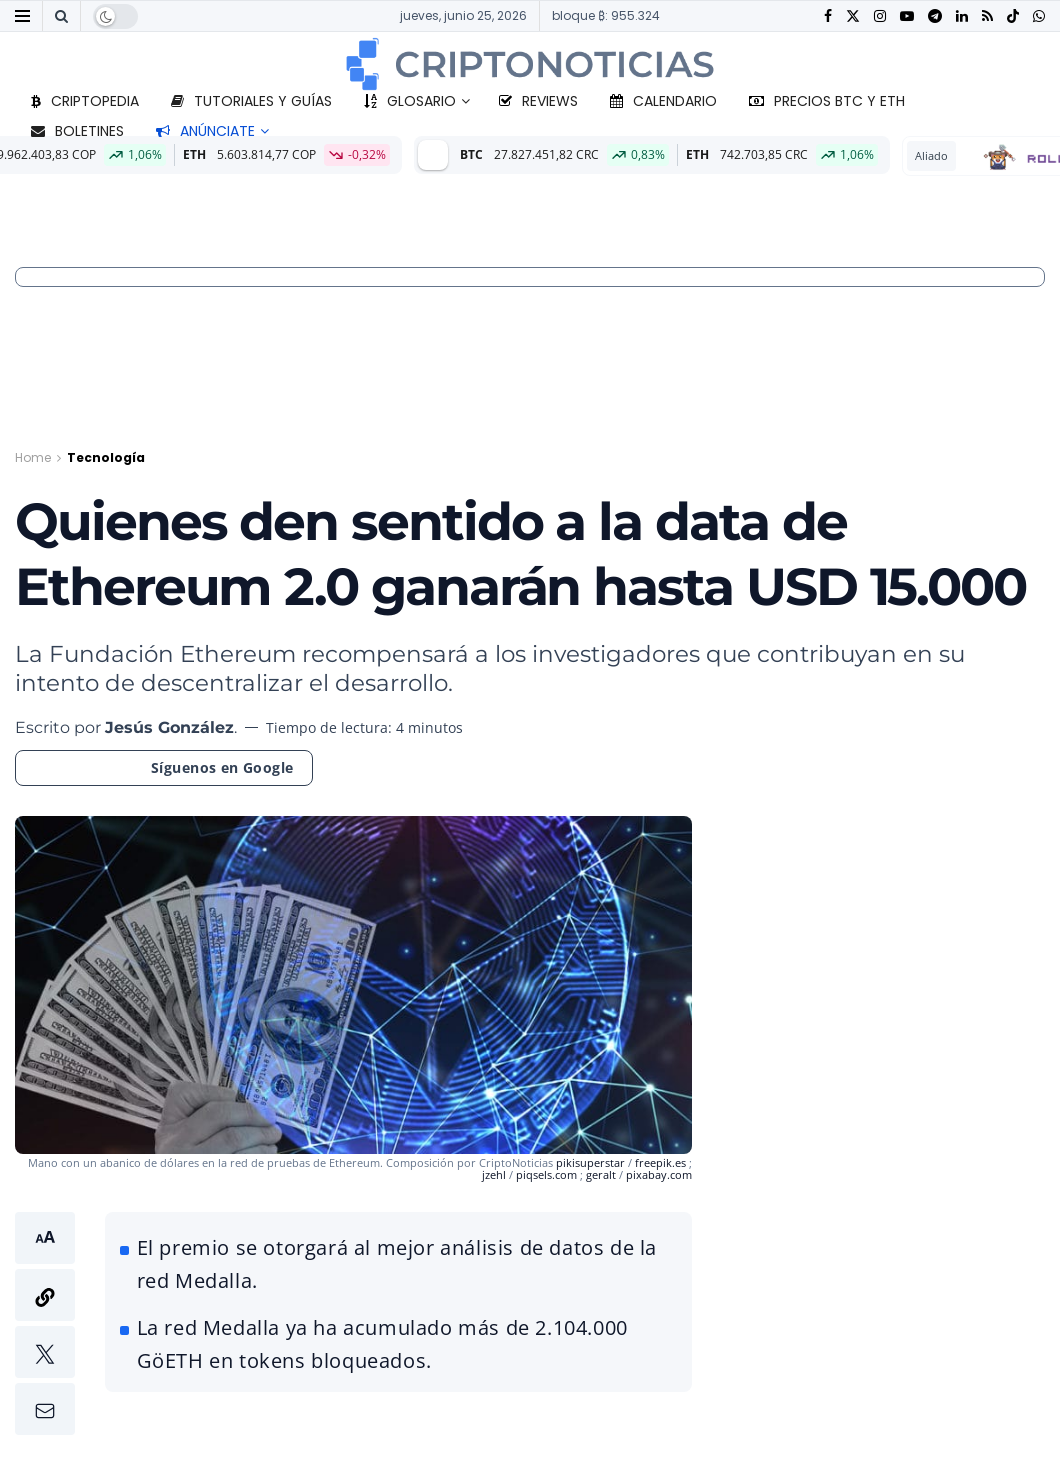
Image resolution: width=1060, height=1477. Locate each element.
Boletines (77, 131)
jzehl (495, 1174)
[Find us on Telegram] (935, 16)
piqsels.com (546, 1174)
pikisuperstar (592, 1162)
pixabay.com (659, 1174)
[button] (45, 1323)
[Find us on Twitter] (853, 16)
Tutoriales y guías (251, 101)
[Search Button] (61, 16)
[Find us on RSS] (987, 16)
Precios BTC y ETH (827, 101)
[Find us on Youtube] (907, 16)
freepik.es (660, 1162)
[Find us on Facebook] (828, 16)
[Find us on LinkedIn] (962, 16)
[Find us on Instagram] (880, 16)
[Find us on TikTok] (1013, 17)
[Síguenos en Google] (164, 768)
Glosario (410, 101)
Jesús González (169, 727)
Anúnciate (205, 131)
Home (33, 457)
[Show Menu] (22, 16)
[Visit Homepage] (530, 64)
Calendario (663, 101)
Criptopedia (85, 101)
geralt (601, 1174)
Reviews (538, 101)
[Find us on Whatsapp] (1039, 16)
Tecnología (106, 457)
